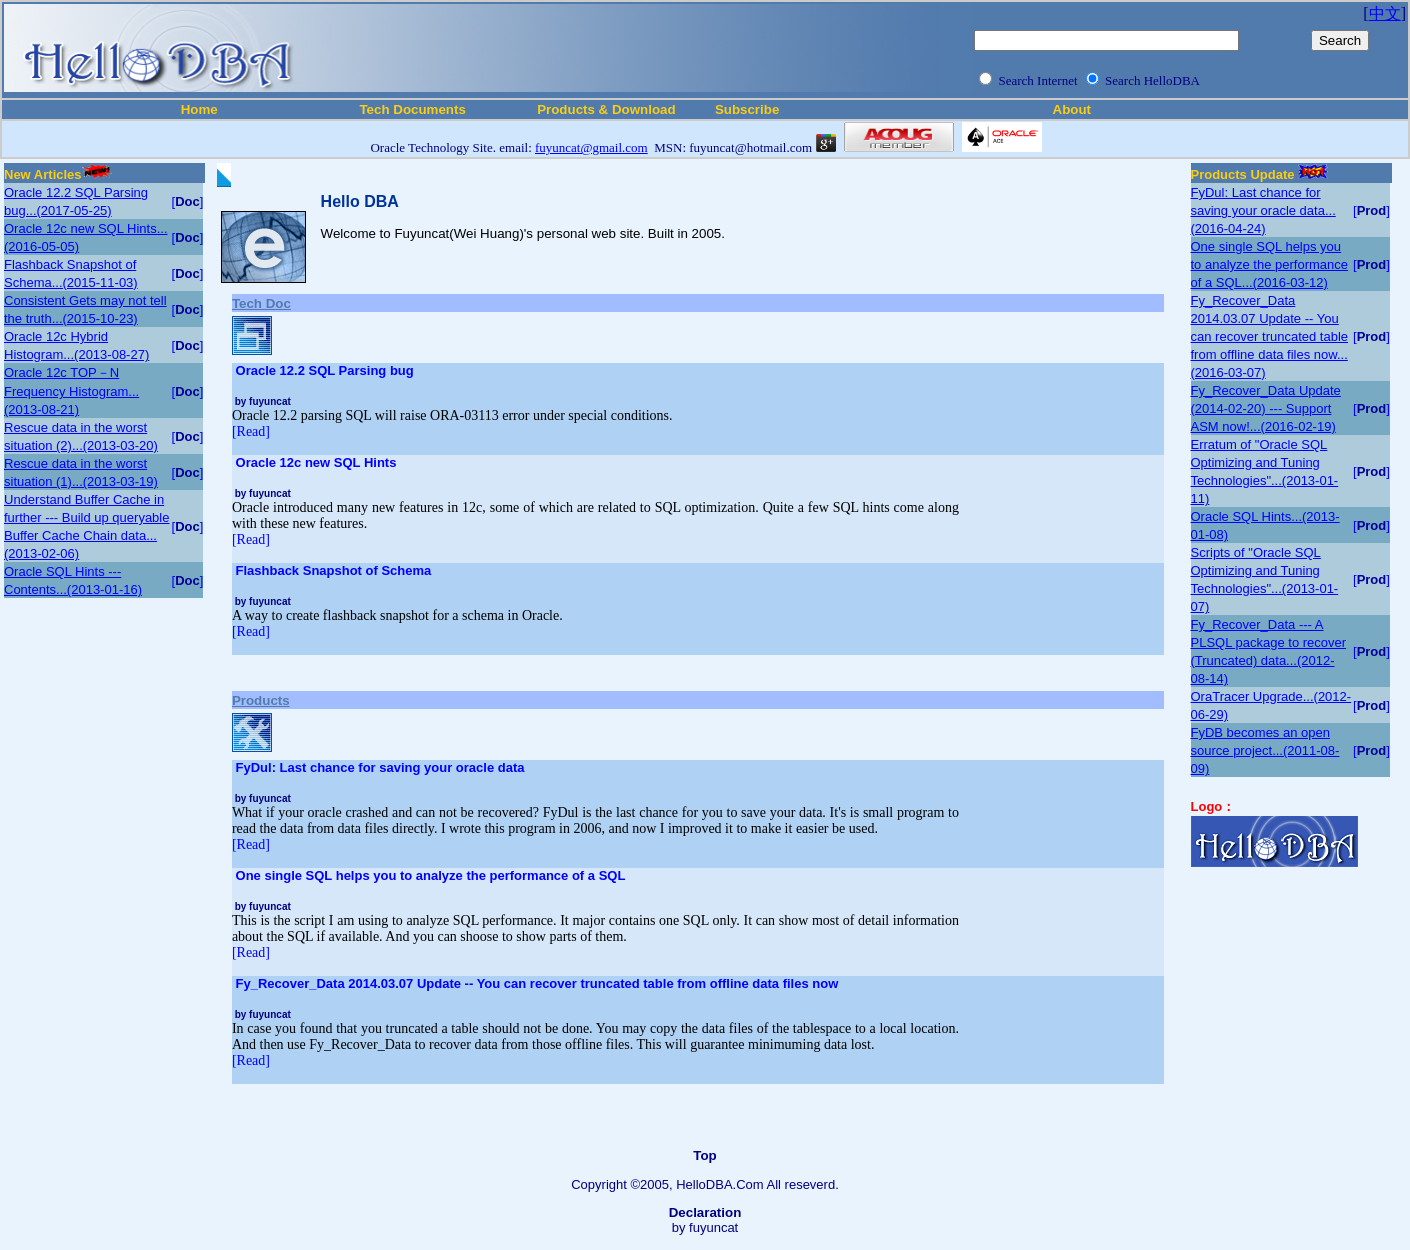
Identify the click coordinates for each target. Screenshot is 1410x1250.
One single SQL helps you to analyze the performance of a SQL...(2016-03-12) (1270, 264)
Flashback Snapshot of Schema (334, 570)
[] (188, 201)
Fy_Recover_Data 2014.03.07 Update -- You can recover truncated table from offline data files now (537, 983)
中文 (1385, 13)
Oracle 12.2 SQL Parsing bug (325, 370)
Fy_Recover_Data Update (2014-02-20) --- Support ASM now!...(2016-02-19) (1266, 408)
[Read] (251, 431)
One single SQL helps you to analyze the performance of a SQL (431, 875)
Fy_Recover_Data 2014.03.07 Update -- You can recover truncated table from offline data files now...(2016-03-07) (1270, 336)
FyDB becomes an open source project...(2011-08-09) (1265, 750)
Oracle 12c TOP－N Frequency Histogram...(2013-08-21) (71, 391)
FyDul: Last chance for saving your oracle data (380, 767)
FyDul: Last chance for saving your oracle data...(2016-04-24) (1263, 210)
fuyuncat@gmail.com (591, 147)
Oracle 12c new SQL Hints (316, 462)
